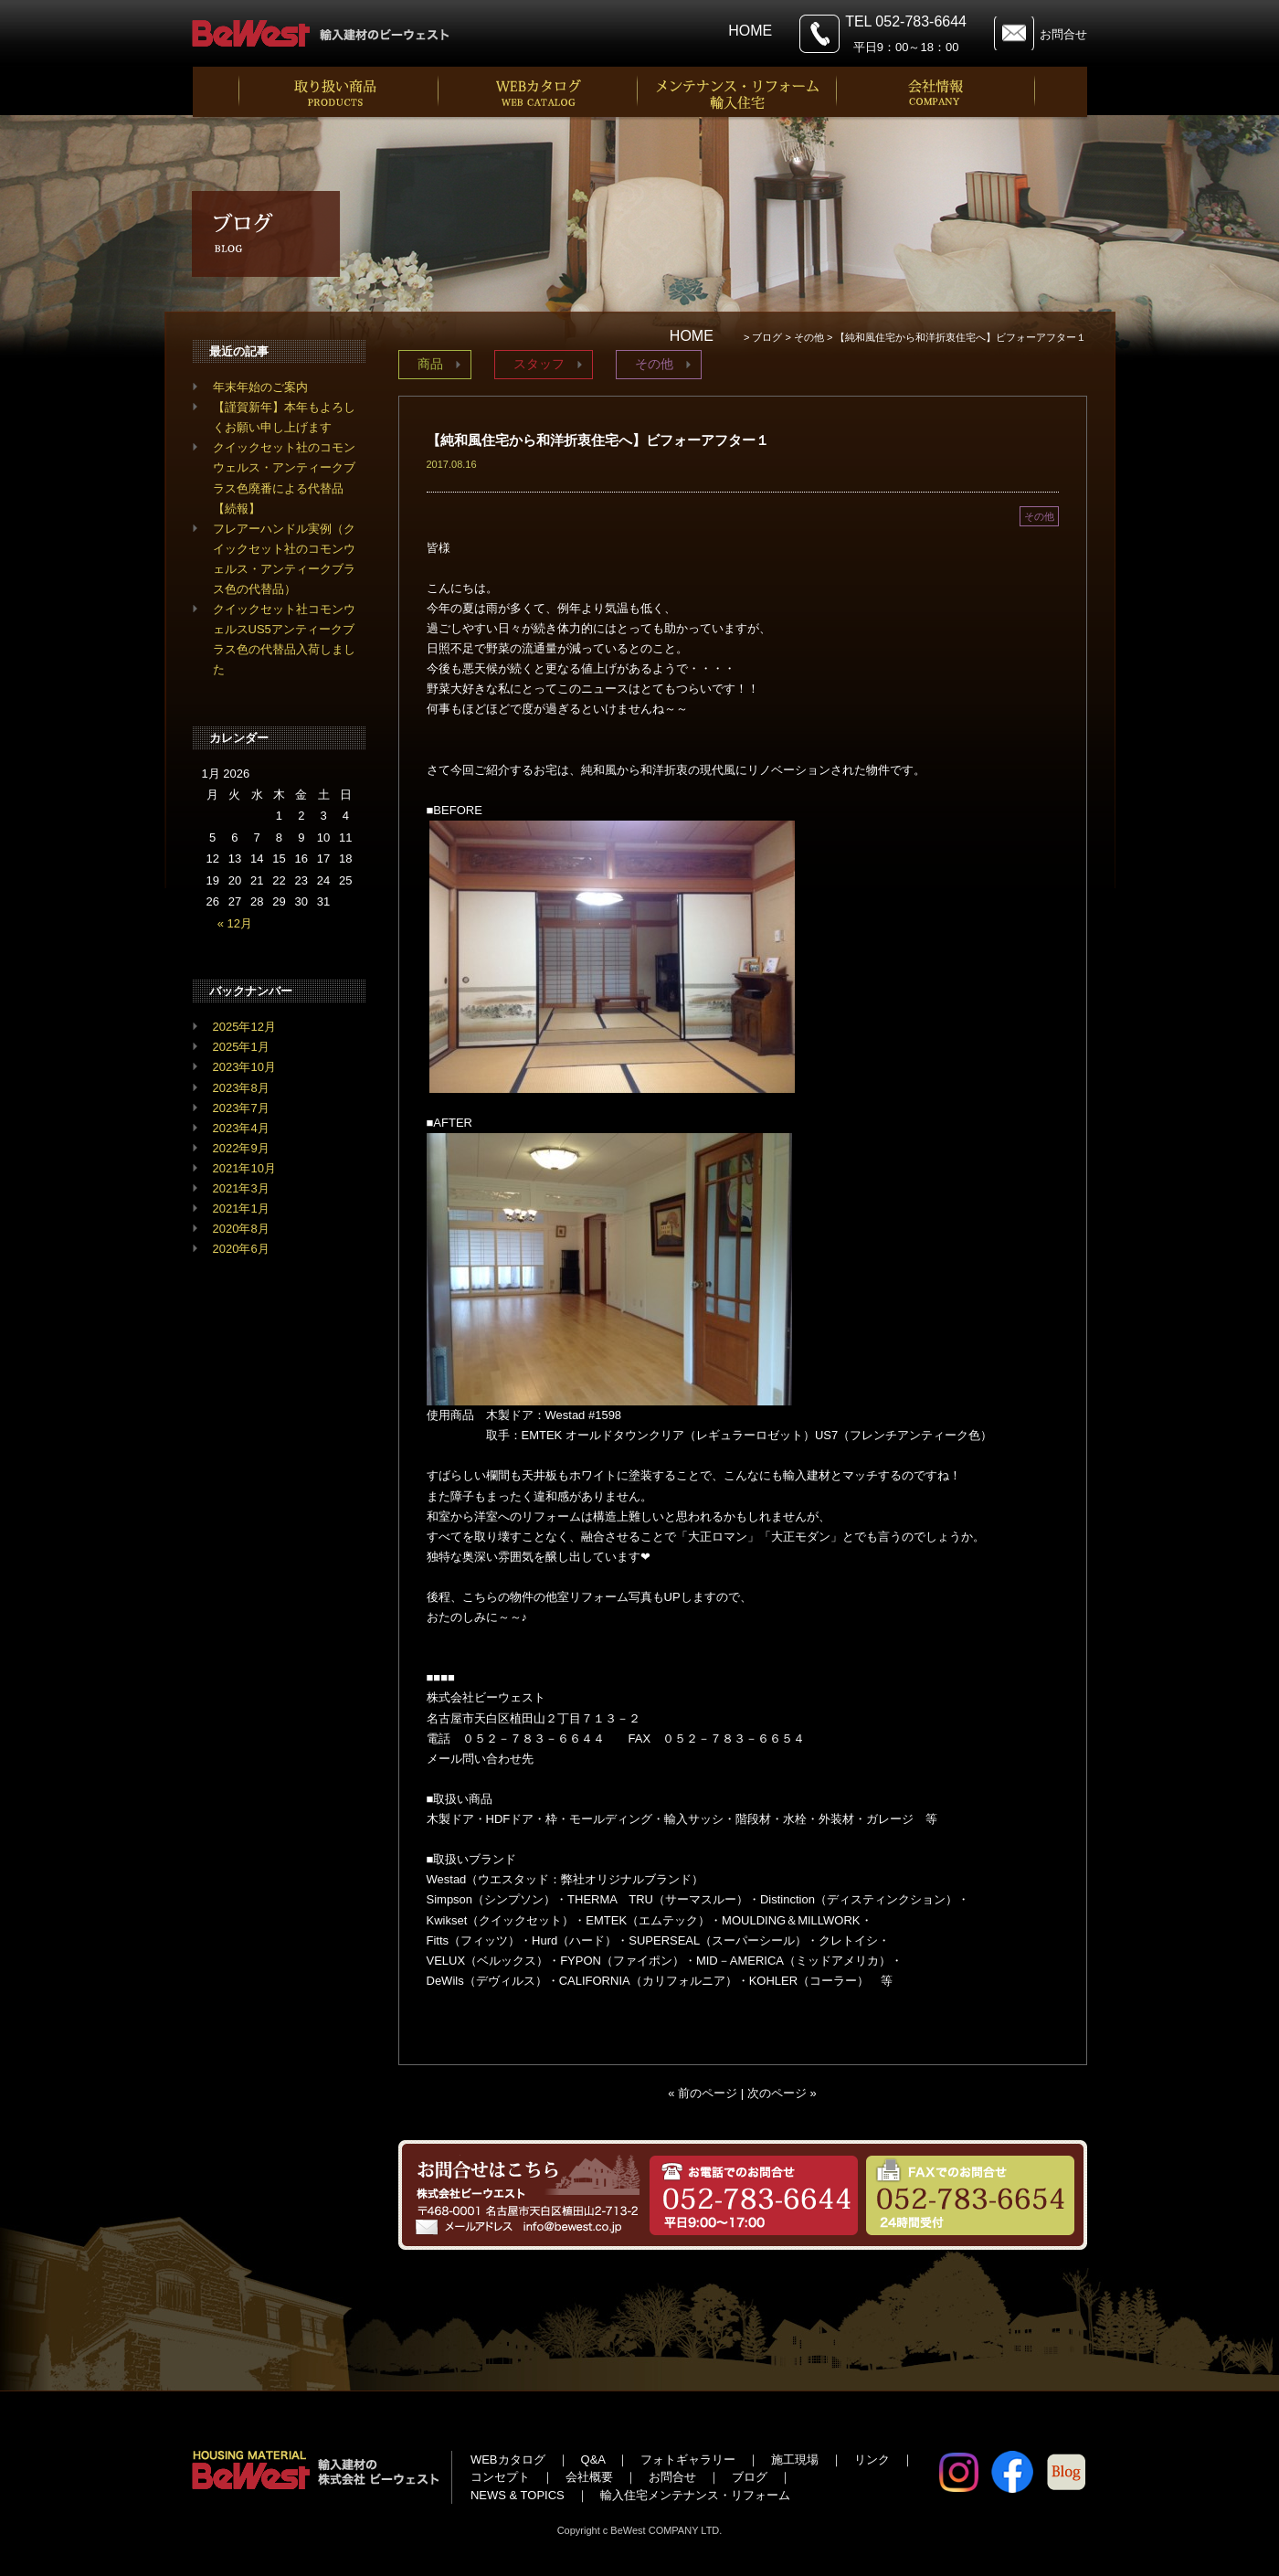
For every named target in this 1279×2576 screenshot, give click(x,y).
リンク (872, 2459)
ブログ (749, 2477)
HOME (750, 30)
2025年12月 (244, 1027)
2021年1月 (241, 1208)
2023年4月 (241, 1128)
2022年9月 (241, 1148)
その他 (654, 363)
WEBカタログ (507, 2459)
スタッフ (539, 363)
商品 (430, 363)
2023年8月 (241, 1088)
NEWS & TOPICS (517, 2495)
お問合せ (1063, 34)
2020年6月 (241, 1249)
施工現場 (795, 2459)
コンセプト (500, 2477)
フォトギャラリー (687, 2459)
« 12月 (234, 923)
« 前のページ (702, 2093)
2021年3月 (241, 1188)
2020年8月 (241, 1228)
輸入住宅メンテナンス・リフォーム (695, 2495)
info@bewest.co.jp (593, 1758)
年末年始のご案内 (260, 387)
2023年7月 (241, 1108)
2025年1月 (241, 1047)
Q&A (593, 2459)
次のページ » (782, 2093)
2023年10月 (244, 1067)
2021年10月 (244, 1168)
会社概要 (589, 2477)
